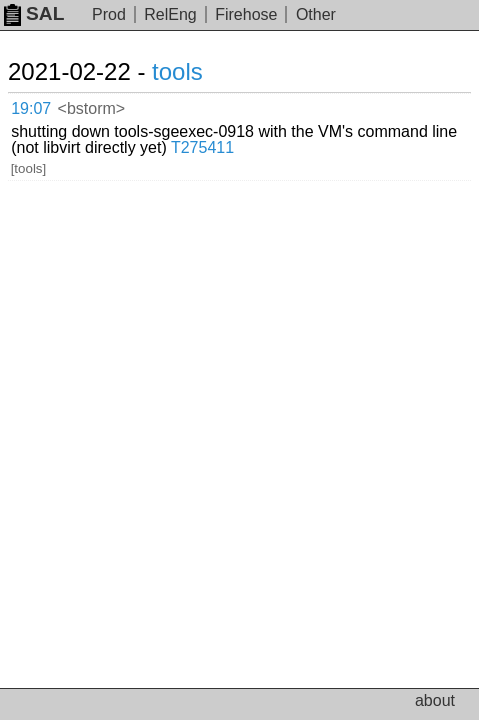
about (435, 700)
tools (177, 71)
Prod (109, 14)
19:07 (31, 108)
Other (316, 14)
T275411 (202, 147)
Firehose (246, 14)
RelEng (170, 14)
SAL (34, 13)
